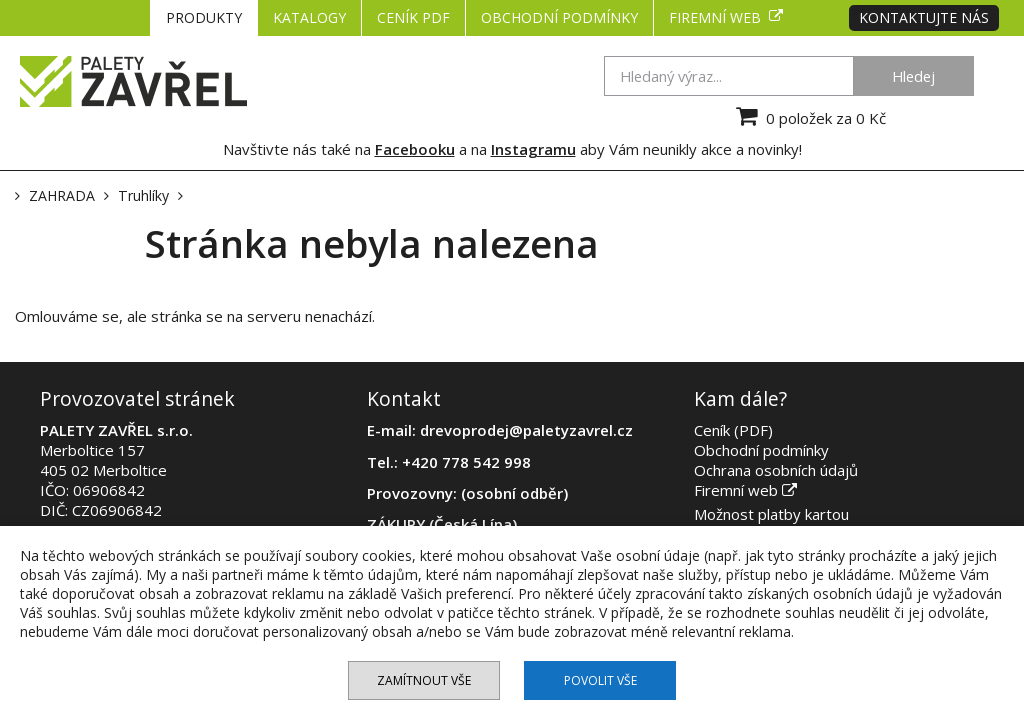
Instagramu (533, 149)
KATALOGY (309, 17)
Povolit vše (600, 680)
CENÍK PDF (413, 17)
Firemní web (726, 17)
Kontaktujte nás (924, 17)
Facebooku (415, 149)
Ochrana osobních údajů (776, 470)
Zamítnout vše (424, 680)
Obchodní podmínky (559, 17)
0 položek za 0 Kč (808, 116)
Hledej (913, 76)
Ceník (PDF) (733, 430)
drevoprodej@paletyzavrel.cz (526, 430)
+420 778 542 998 (466, 462)
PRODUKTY (204, 17)
